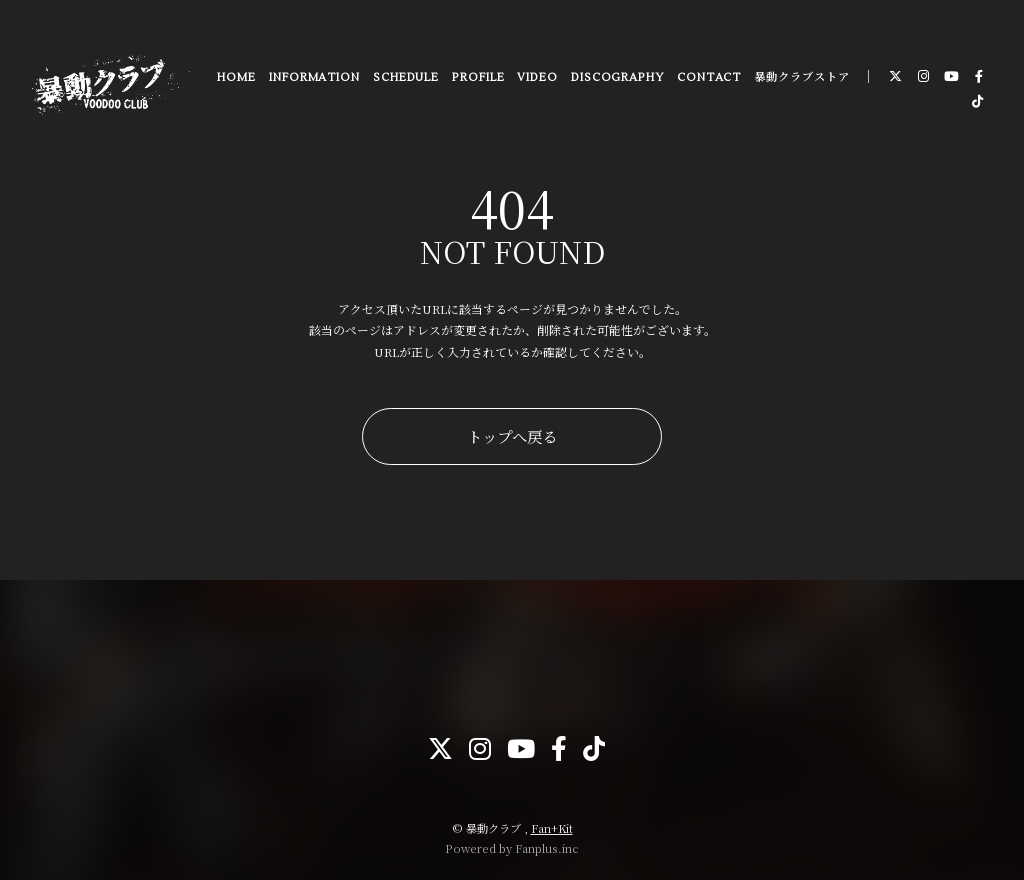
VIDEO (537, 79)
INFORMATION (313, 79)
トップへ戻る (512, 436)
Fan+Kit (552, 828)
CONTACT (708, 79)
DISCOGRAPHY (616, 79)
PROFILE (477, 79)
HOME (235, 79)
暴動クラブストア (800, 79)
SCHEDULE (405, 79)
